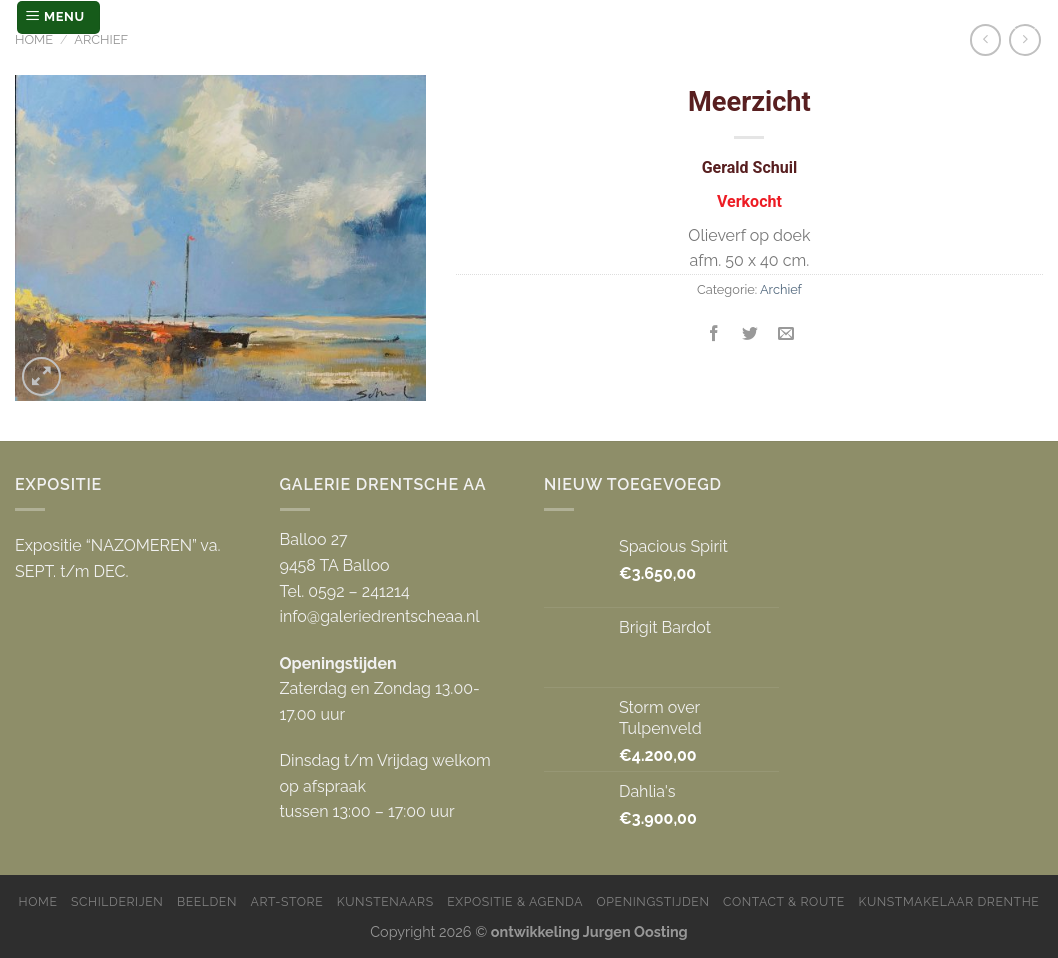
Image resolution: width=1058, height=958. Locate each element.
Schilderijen (117, 901)
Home (34, 39)
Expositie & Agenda (515, 901)
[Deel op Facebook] (714, 334)
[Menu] (58, 17)
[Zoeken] (1025, 17)
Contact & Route (784, 901)
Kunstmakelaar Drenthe (948, 901)
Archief (101, 39)
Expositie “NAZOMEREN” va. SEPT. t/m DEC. (117, 558)
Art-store (287, 901)
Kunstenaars (385, 901)
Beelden (207, 901)
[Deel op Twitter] (750, 334)
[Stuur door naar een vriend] (786, 334)
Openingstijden (653, 901)
